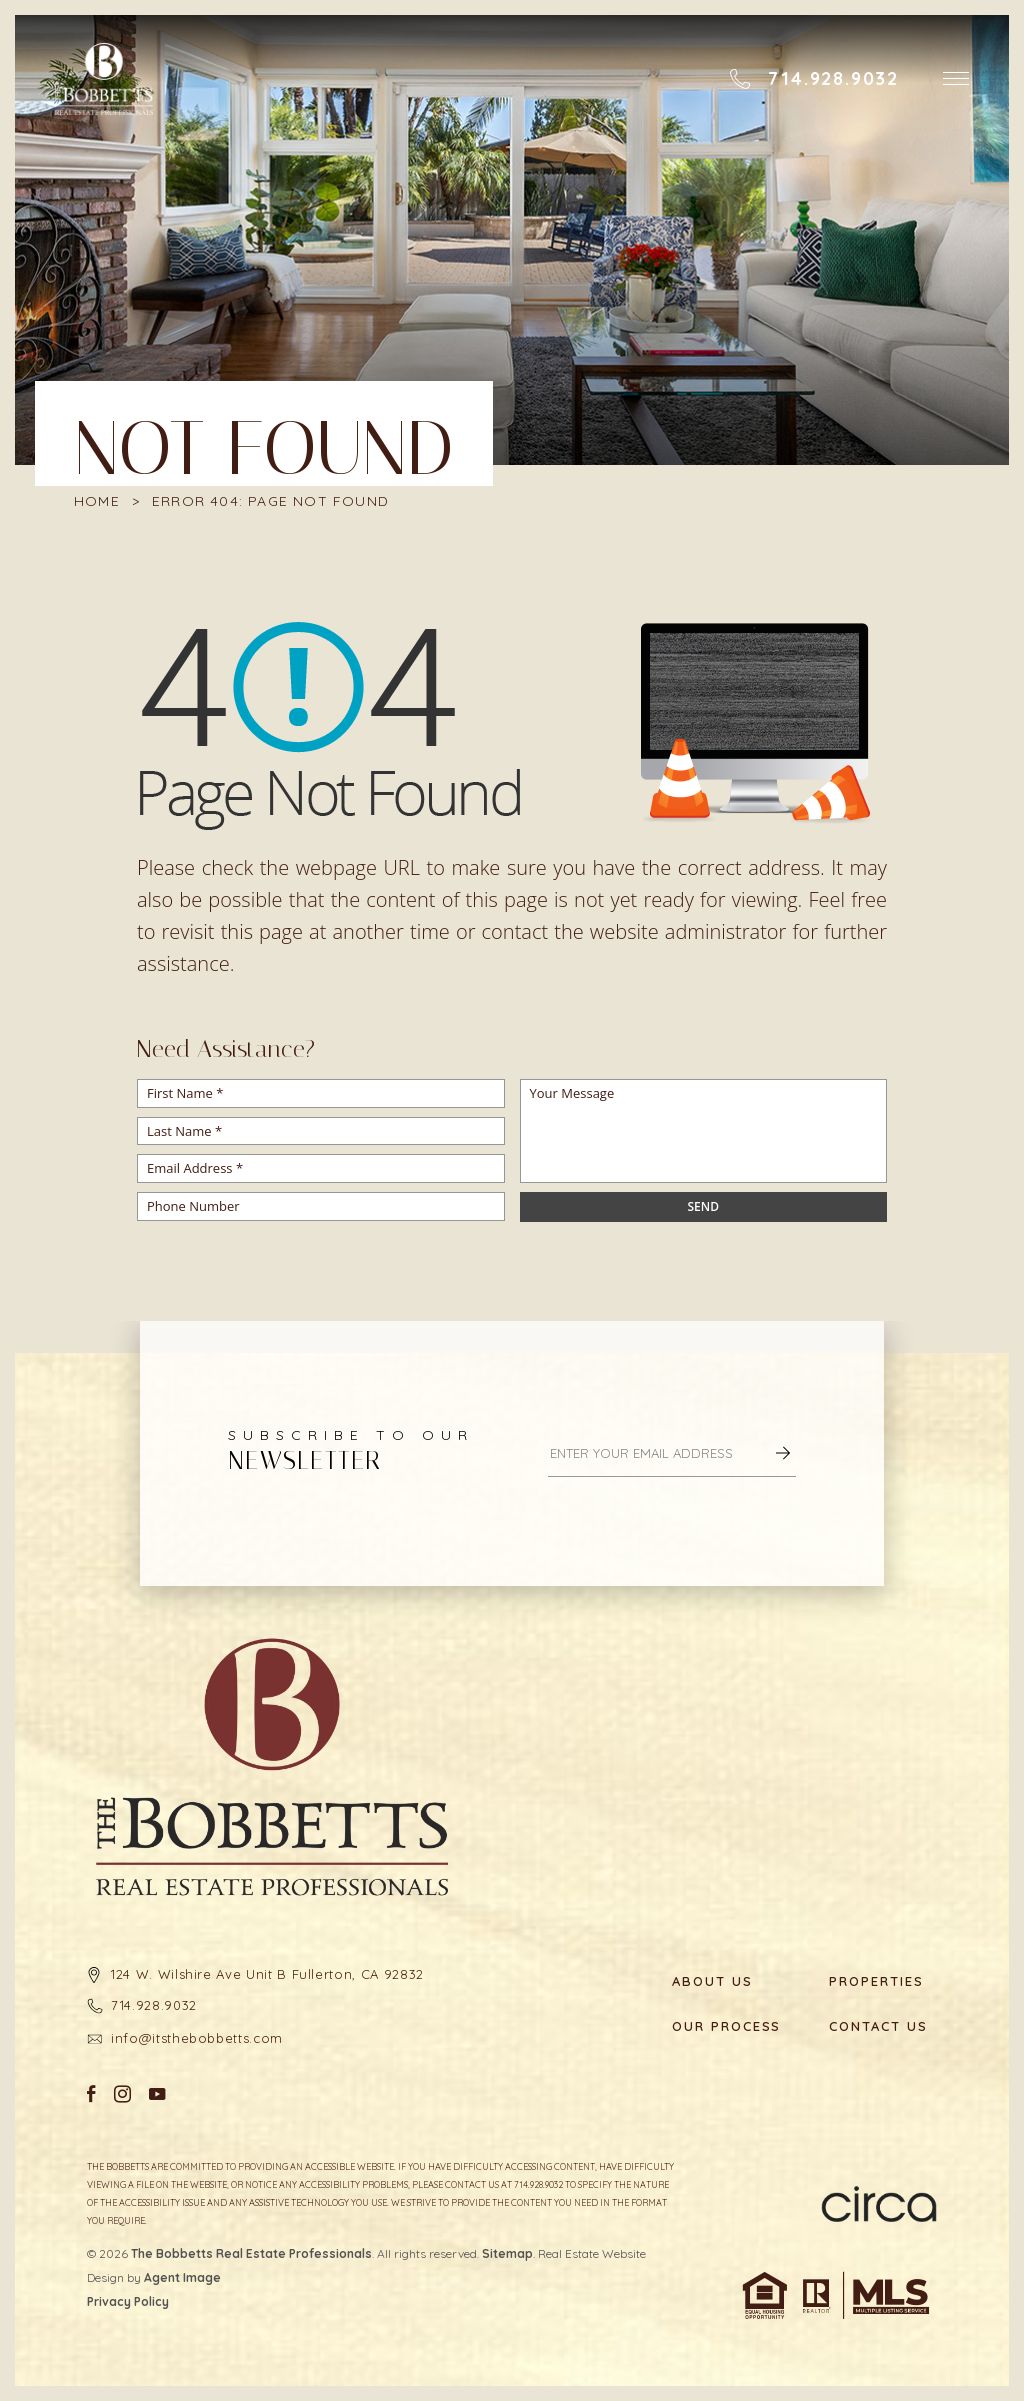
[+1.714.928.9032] (814, 79)
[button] (956, 78)
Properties (876, 1981)
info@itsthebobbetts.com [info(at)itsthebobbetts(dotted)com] (197, 2038)
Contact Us (878, 2026)
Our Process (726, 2026)
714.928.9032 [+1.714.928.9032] (154, 2005)
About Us (712, 1981)
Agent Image (182, 2277)
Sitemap (507, 2253)
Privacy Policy (128, 2301)
